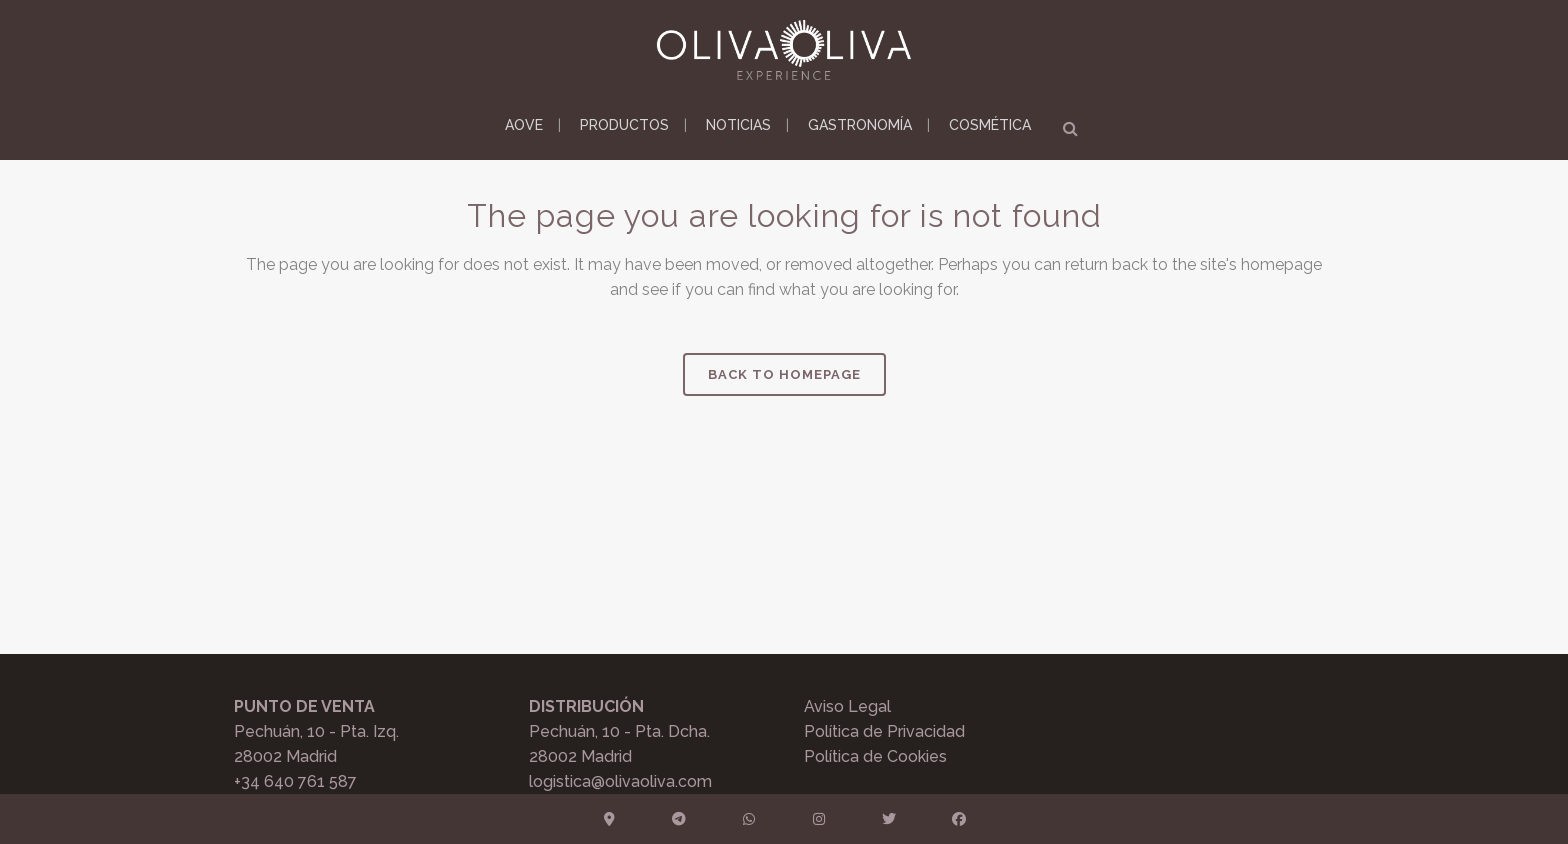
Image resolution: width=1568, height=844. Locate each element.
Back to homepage (784, 374)
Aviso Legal (847, 706)
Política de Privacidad (884, 731)
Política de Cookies (875, 756)
